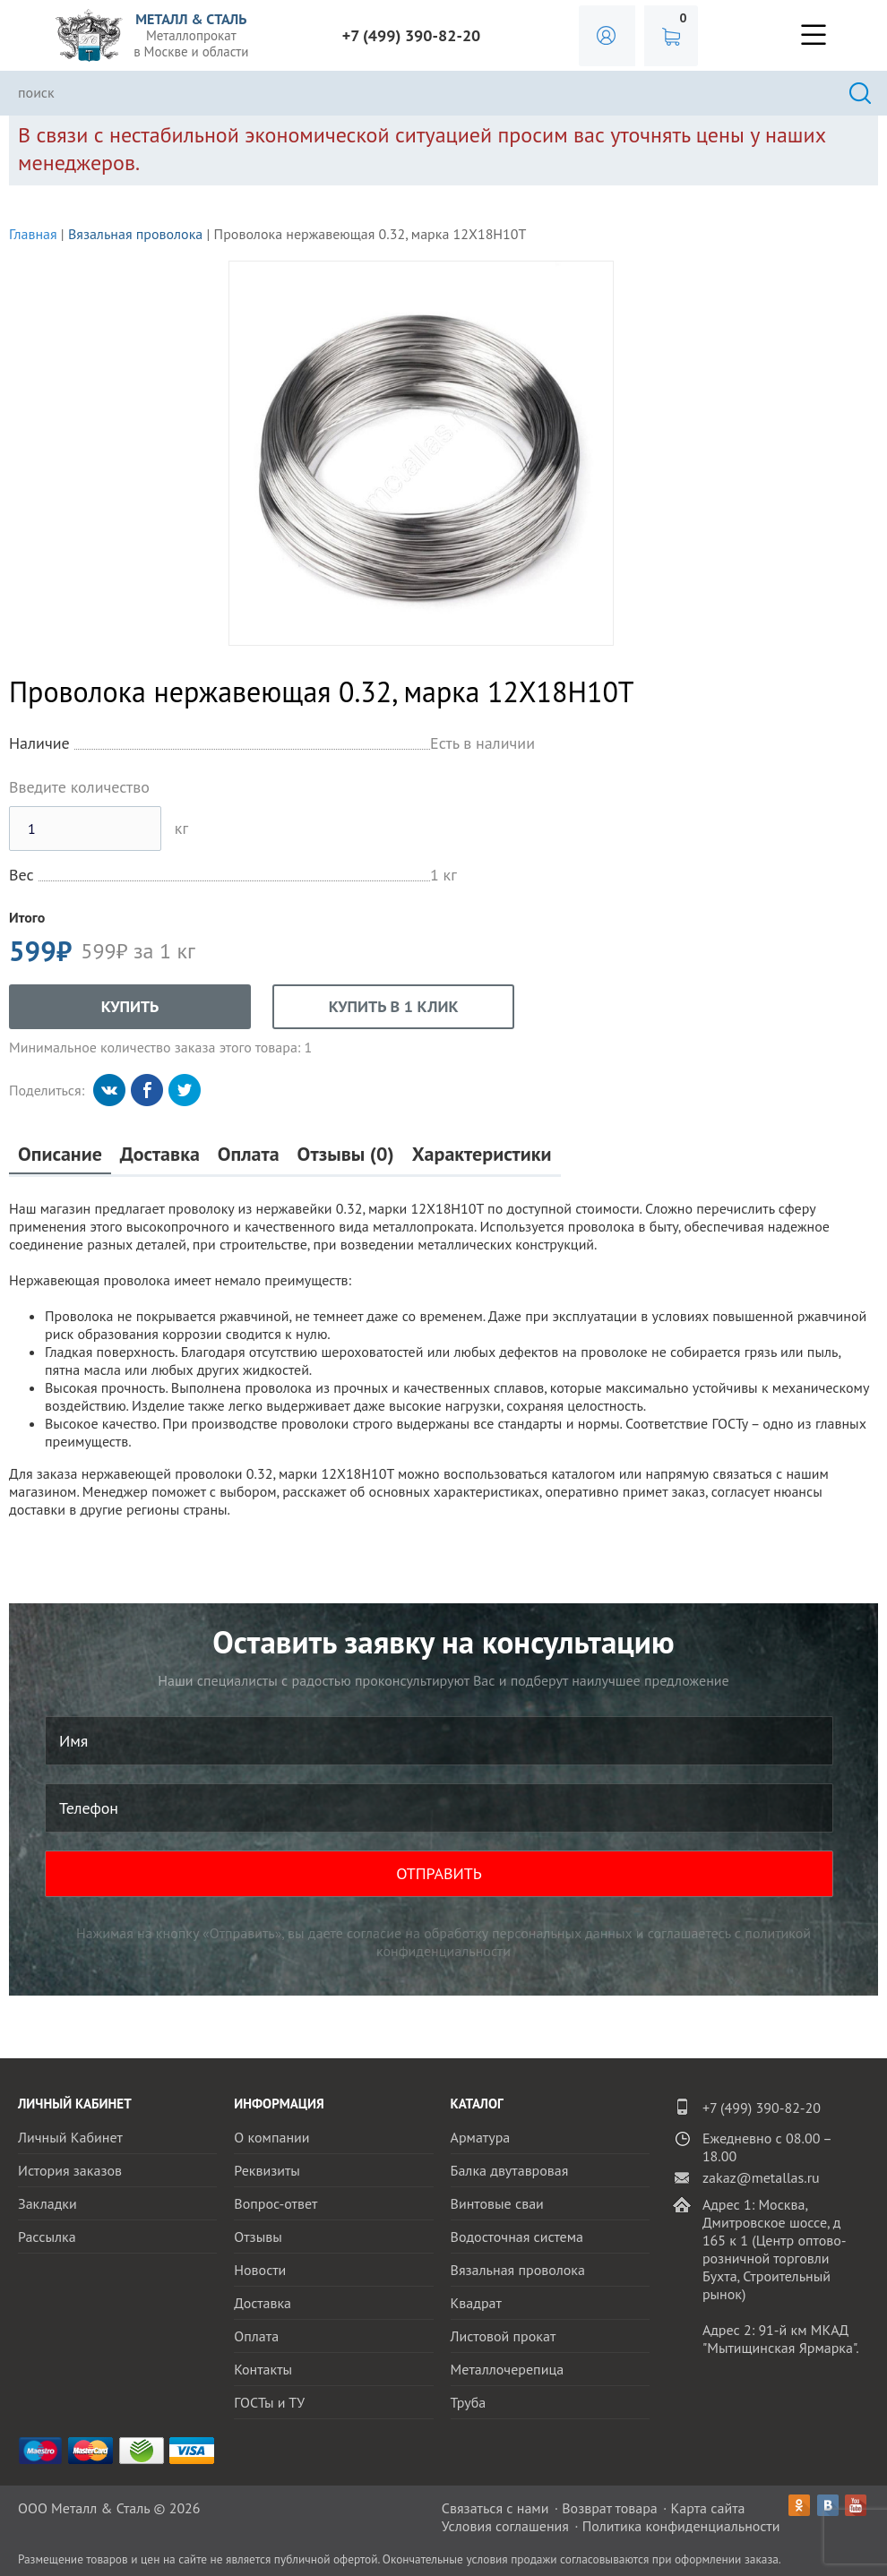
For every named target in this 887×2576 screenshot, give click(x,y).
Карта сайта (708, 2508)
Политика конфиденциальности (681, 2526)
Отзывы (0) (345, 1154)
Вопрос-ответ (275, 2203)
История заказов (70, 2170)
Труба (469, 2402)
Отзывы (257, 2236)
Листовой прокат (503, 2336)
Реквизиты (267, 2170)
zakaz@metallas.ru (761, 2177)
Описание (60, 1154)
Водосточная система (517, 2236)
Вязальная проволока (135, 234)
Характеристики (482, 1154)
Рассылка (47, 2236)
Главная (33, 234)
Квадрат (476, 2303)
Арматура (481, 2137)
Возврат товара (610, 2508)
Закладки (47, 2203)
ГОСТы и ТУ (269, 2402)
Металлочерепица (507, 2369)
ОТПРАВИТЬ (439, 1873)
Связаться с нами (495, 2508)
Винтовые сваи (497, 2203)
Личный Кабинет (70, 2137)
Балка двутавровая (510, 2170)
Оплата (249, 1154)
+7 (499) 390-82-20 (411, 35)
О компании (271, 2137)
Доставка (160, 1154)
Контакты (263, 2369)
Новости (260, 2270)
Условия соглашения (505, 2526)
